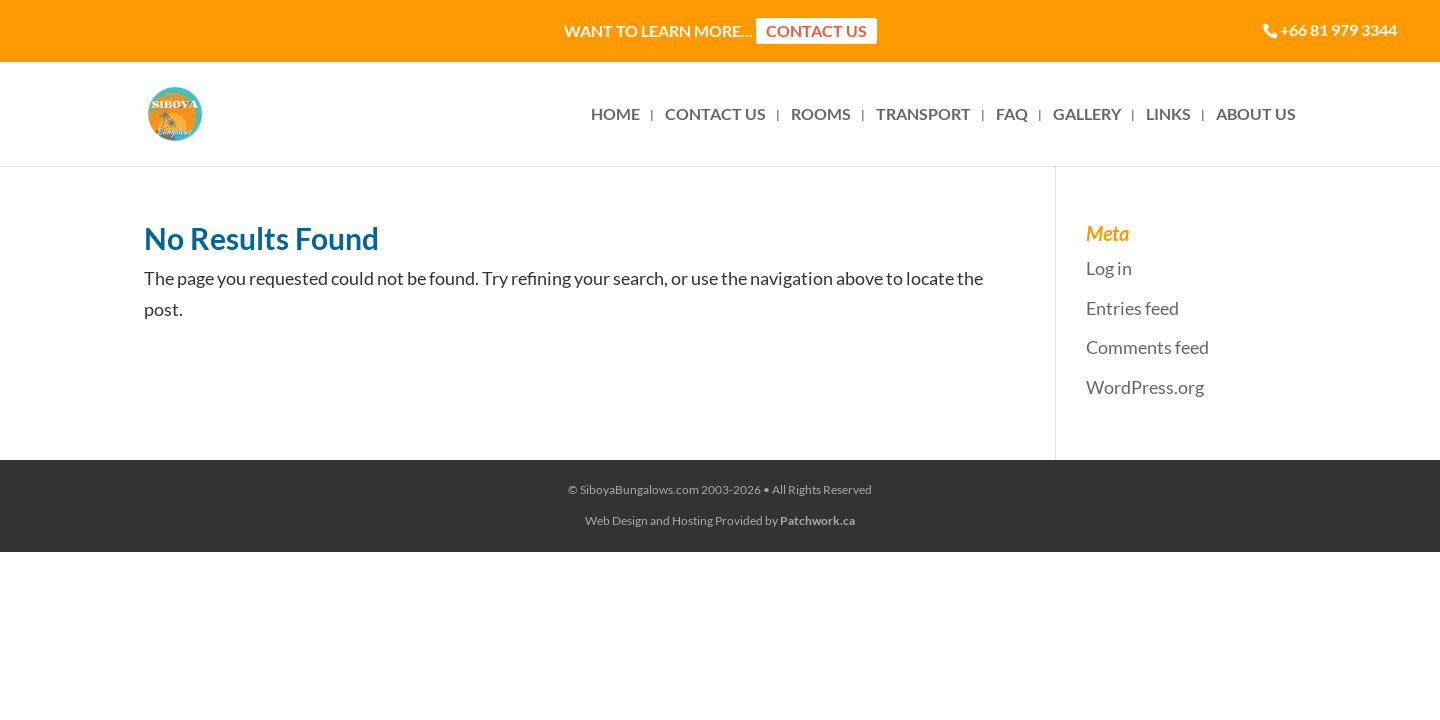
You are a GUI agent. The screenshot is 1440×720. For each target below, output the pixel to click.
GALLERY (1087, 115)
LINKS (1168, 115)
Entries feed (1132, 308)
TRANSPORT (923, 115)
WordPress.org (1145, 387)
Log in (1109, 268)
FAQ (1012, 115)
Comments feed (1147, 347)
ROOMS (821, 115)
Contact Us (816, 30)
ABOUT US (1256, 115)
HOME (615, 115)
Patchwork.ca (817, 520)
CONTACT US (715, 115)
